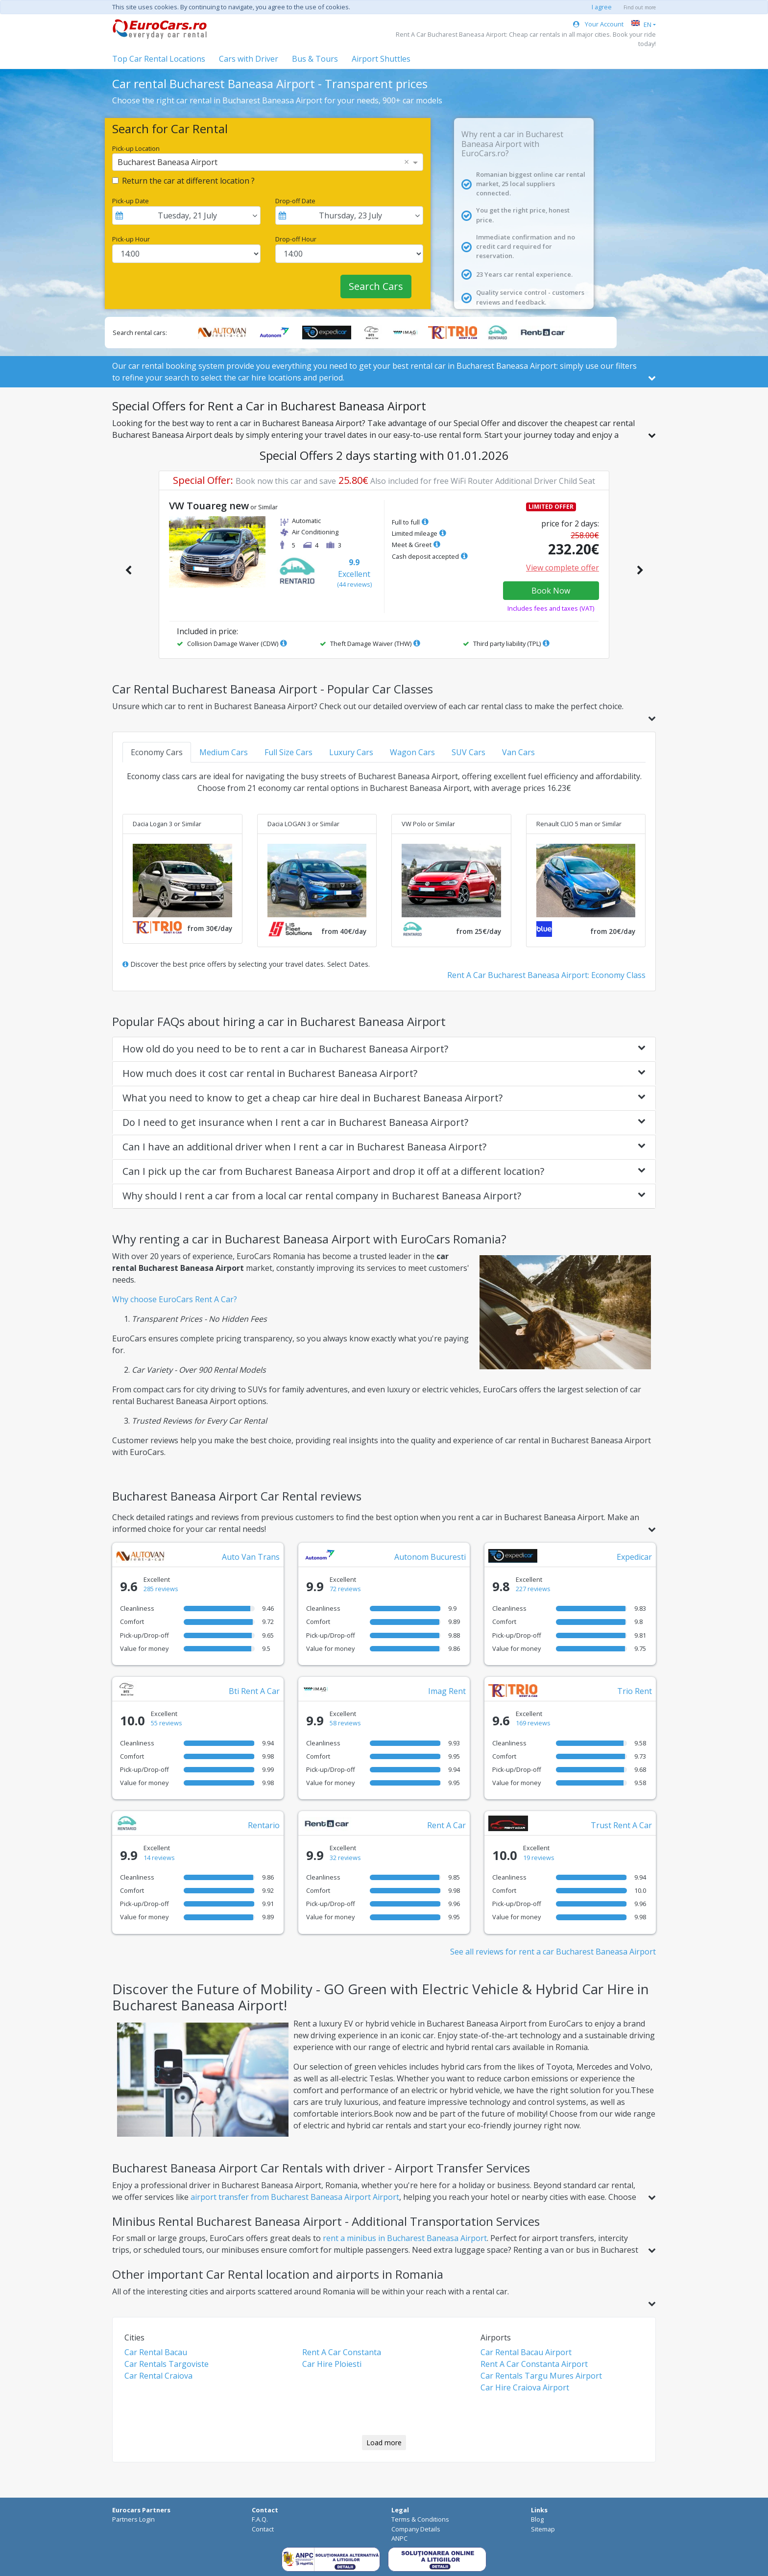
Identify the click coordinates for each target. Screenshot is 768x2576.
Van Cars (518, 752)
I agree (602, 6)
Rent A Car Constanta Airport (534, 2364)
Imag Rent (447, 1691)
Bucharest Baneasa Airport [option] (167, 162)
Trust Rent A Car (621, 1825)
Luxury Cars (351, 752)
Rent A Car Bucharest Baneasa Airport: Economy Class (546, 975)
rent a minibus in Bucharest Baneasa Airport (405, 2238)
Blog (537, 2519)
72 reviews (345, 1588)
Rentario (264, 1825)
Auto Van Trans (251, 1556)
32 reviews (345, 1857)
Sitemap (543, 2529)
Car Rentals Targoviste (166, 2364)
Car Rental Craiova (158, 2375)
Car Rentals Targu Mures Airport (541, 2375)
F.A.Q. (260, 2519)
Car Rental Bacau (155, 2352)
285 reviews (161, 1588)
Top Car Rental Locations (158, 58)
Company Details (415, 2529)
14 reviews (159, 1857)
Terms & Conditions (420, 2519)
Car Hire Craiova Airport (524, 2387)
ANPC (399, 2538)
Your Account (598, 24)
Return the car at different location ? (188, 180)
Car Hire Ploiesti (331, 2364)
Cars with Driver (248, 58)
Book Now (550, 590)
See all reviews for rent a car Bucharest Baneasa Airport (553, 1951)
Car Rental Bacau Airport (526, 2352)
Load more (384, 2442)
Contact (263, 2529)
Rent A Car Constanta (341, 2352)
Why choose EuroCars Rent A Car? (174, 1299)
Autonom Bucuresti (430, 1556)
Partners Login (133, 2519)
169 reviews (533, 1722)
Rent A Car (446, 1825)
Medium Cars (223, 752)
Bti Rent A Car (254, 1691)
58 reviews (345, 1722)
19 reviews (538, 1857)
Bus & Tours (315, 58)
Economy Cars (157, 752)
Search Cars (376, 286)
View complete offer (562, 567)
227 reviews (533, 1588)
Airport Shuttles (381, 58)
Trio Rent (634, 1691)
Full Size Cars (288, 752)
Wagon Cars (412, 752)
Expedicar (634, 1556)
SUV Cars (468, 752)
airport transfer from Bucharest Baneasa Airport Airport (295, 2197)
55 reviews (166, 1722)
